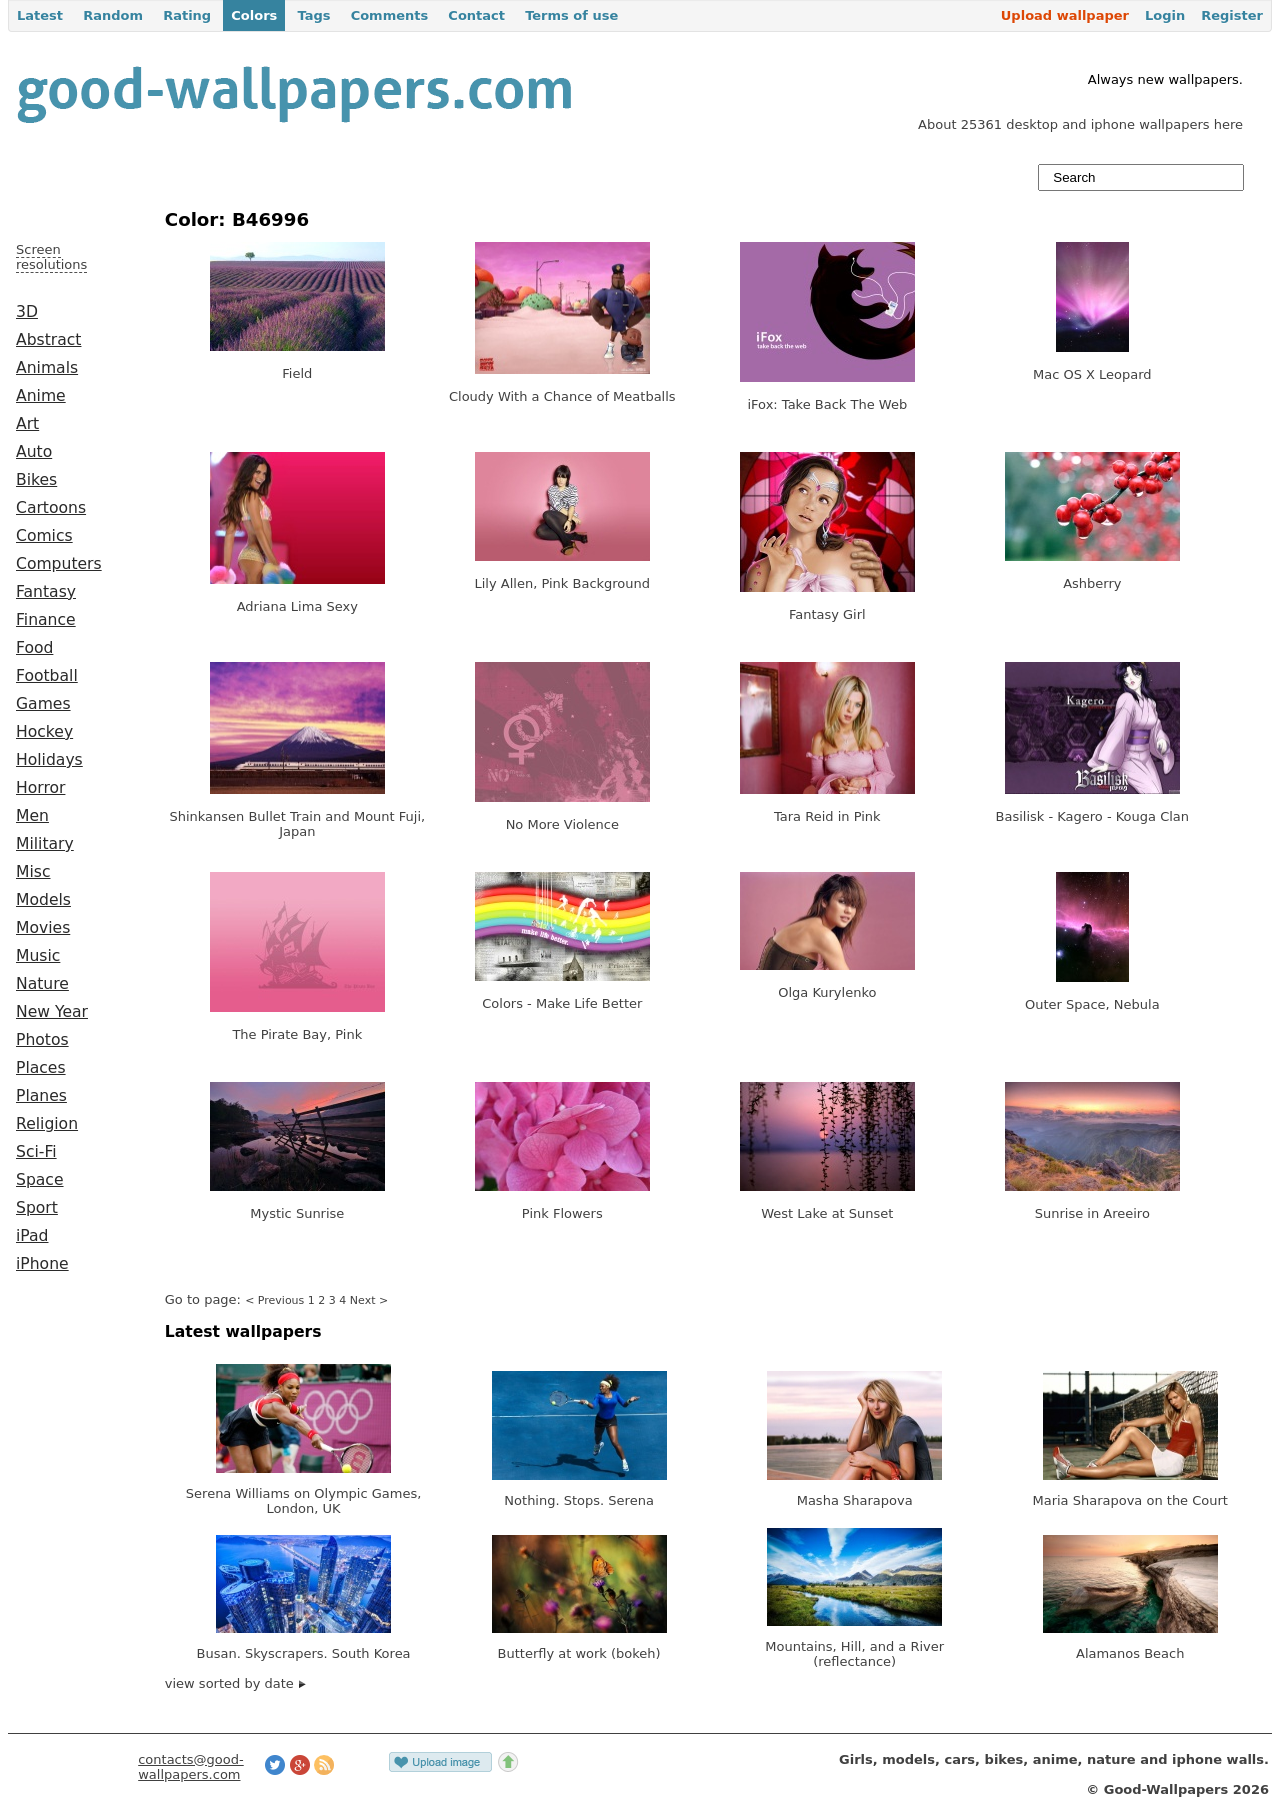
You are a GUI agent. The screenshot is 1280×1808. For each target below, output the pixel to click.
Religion (47, 1124)
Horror (40, 788)
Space (40, 1180)
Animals (47, 368)
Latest (40, 15)
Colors (254, 15)
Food (34, 648)
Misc (33, 872)
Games (43, 704)
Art (27, 424)
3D (27, 312)
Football (47, 676)
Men (32, 816)
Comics (44, 536)
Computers (59, 564)
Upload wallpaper (1065, 15)
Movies (43, 928)
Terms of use (571, 15)
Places (41, 1068)
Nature (42, 984)
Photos (42, 1040)
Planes (41, 1096)
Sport (37, 1208)
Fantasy (46, 592)
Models (43, 900)
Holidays (49, 760)
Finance (46, 620)
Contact (476, 15)
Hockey (44, 732)
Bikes (36, 480)
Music (38, 956)
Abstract (48, 340)
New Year (52, 1012)
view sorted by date (235, 1683)
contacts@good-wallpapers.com (191, 1767)
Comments (390, 15)
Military (45, 844)
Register (1232, 15)
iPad (32, 1236)
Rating (187, 15)
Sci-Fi (36, 1152)
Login (1165, 15)
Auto (34, 452)
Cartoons (51, 508)
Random (113, 15)
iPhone (42, 1264)
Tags (313, 15)
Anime (41, 396)
